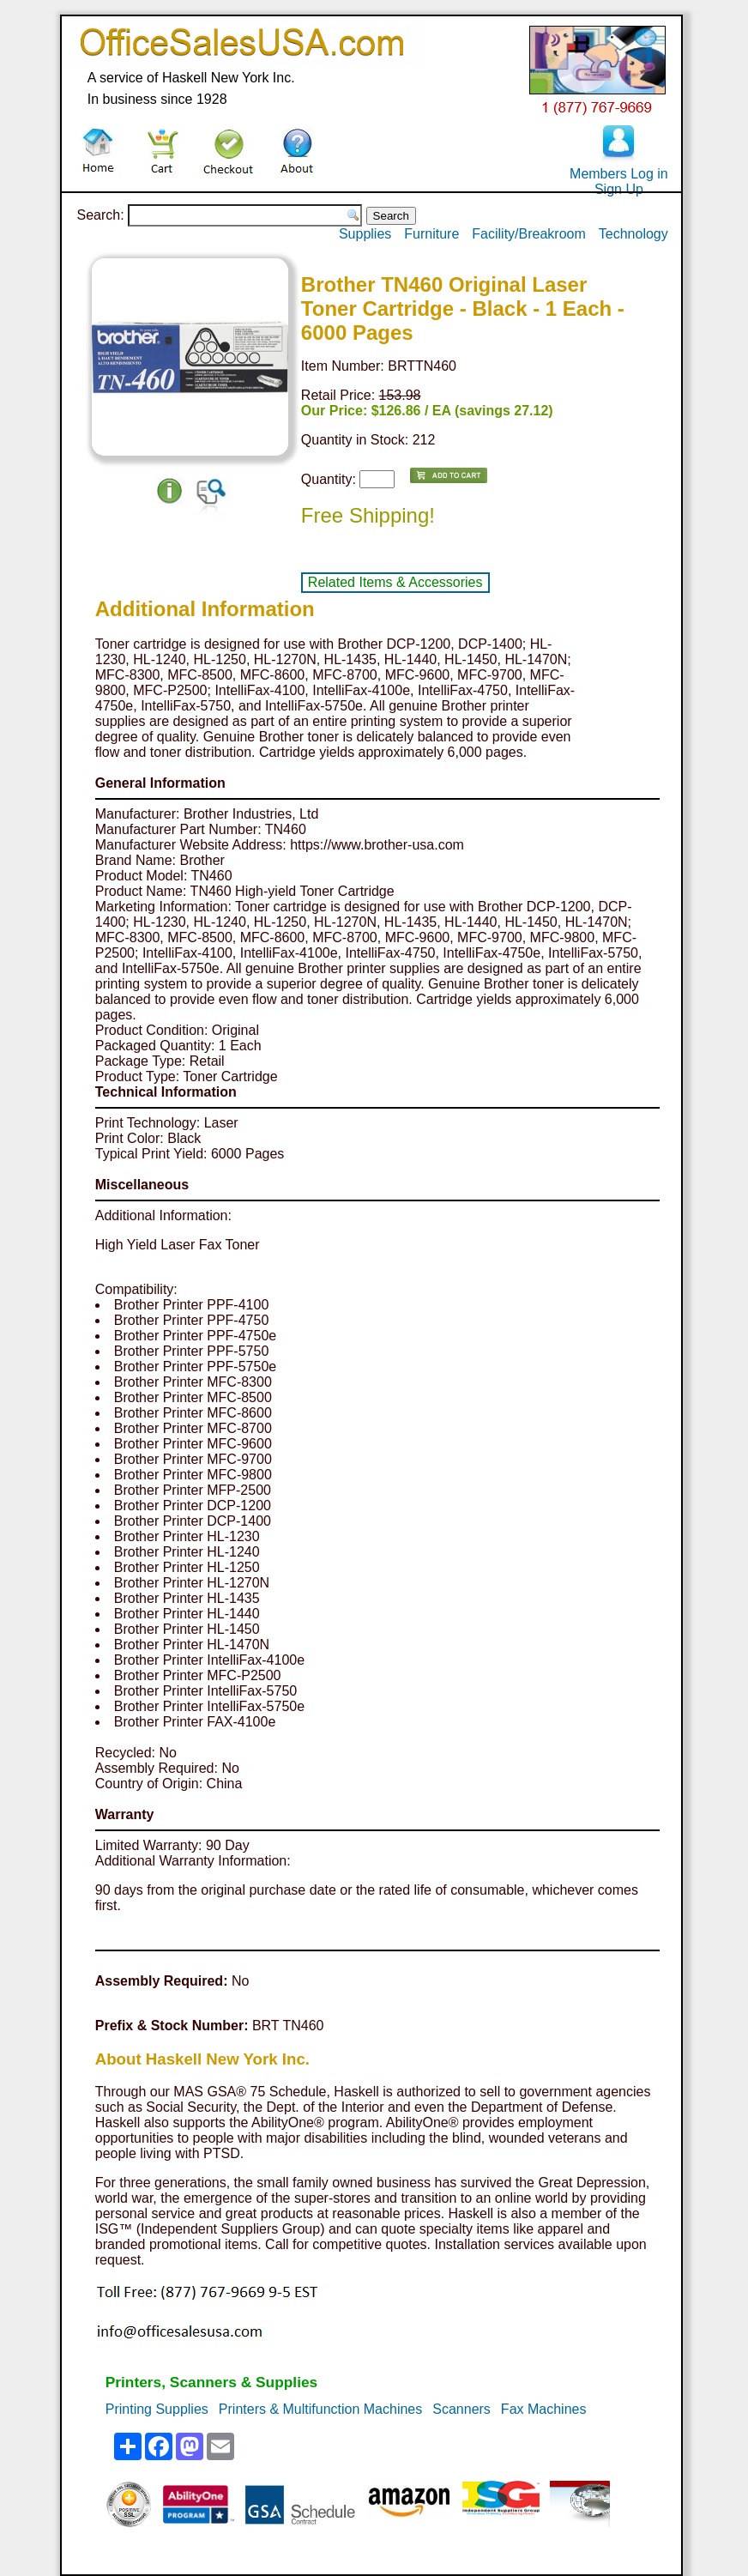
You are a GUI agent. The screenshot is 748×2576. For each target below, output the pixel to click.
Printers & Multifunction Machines (320, 2409)
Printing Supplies (157, 2409)
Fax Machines (544, 2409)
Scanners (461, 2409)
